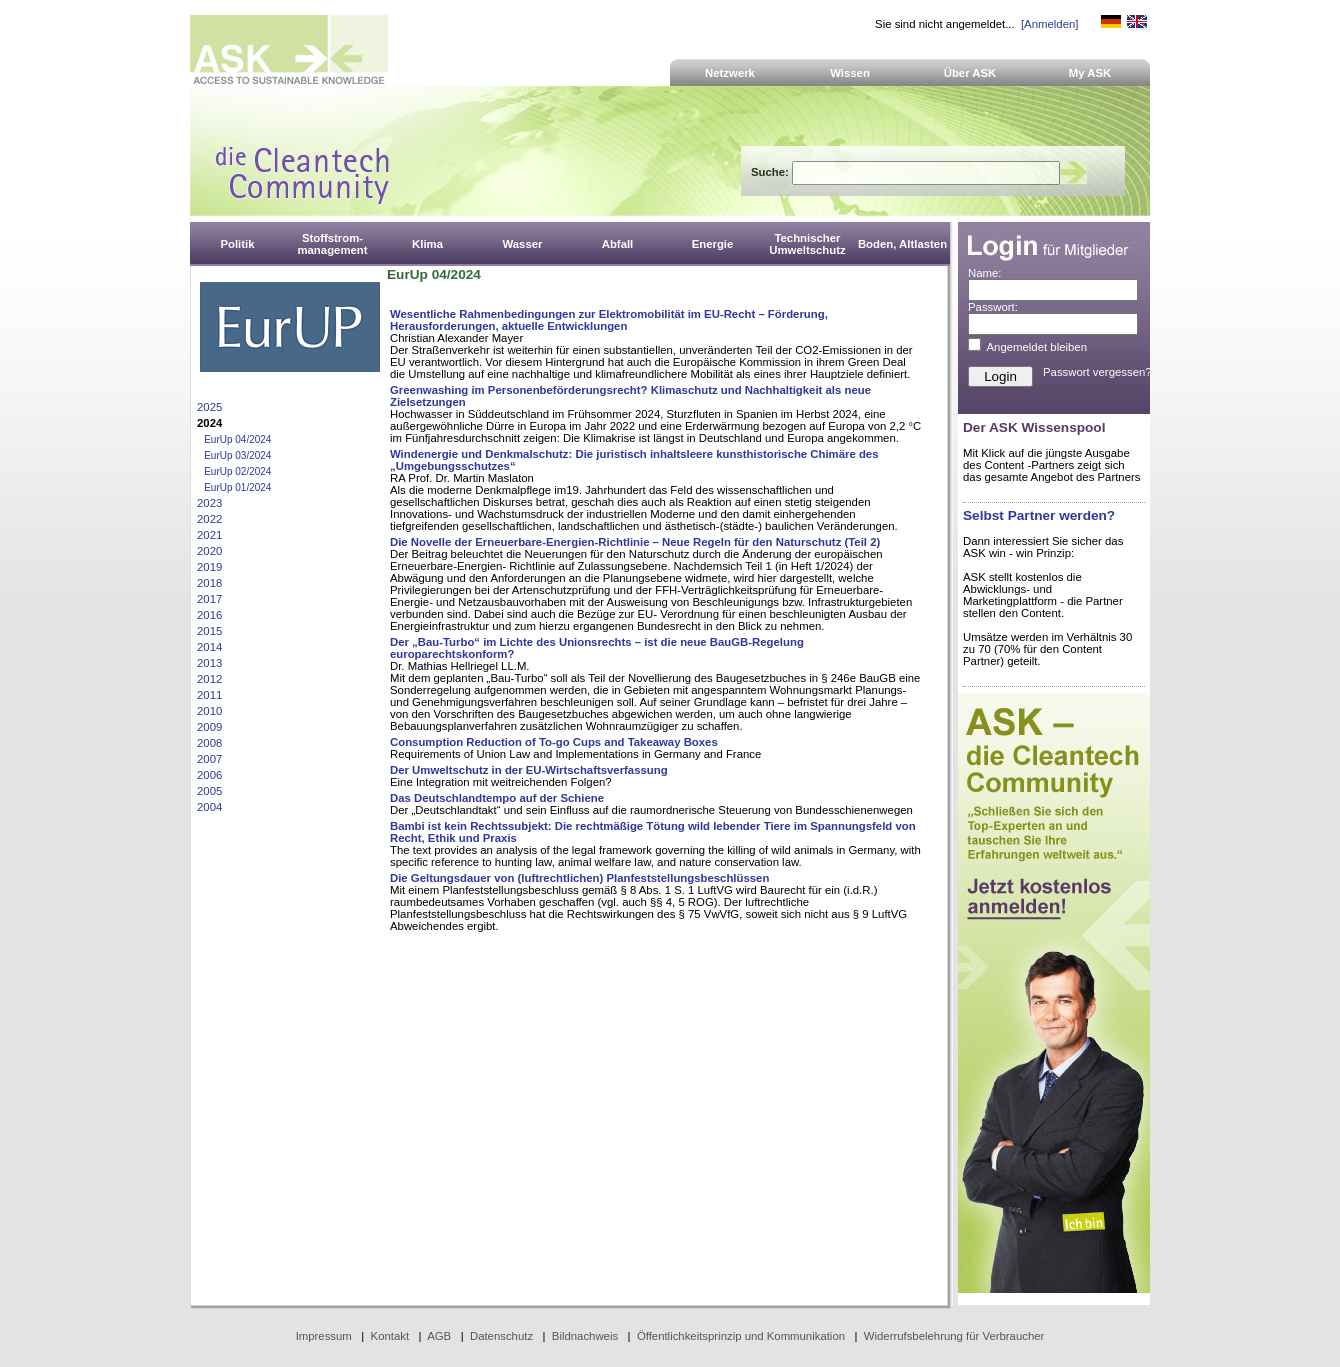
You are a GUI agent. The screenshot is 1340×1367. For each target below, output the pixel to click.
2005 (209, 791)
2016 (209, 615)
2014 (209, 647)
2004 (209, 807)
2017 (209, 599)
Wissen (850, 73)
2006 (209, 775)
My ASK (1090, 73)
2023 (209, 503)
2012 (209, 679)
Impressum (324, 1336)
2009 (209, 727)
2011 (209, 695)
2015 (209, 631)
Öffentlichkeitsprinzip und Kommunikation (741, 1336)
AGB (439, 1336)
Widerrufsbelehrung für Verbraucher (954, 1336)
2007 (209, 759)
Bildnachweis (585, 1336)
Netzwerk (730, 73)
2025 (209, 407)
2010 (209, 711)
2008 (209, 743)
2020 (209, 551)
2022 (209, 519)
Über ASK (970, 73)
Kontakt (390, 1336)
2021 (209, 535)
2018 (209, 583)
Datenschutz (501, 1336)
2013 (209, 663)
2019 (209, 567)
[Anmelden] (1049, 24)
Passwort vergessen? (1097, 372)
